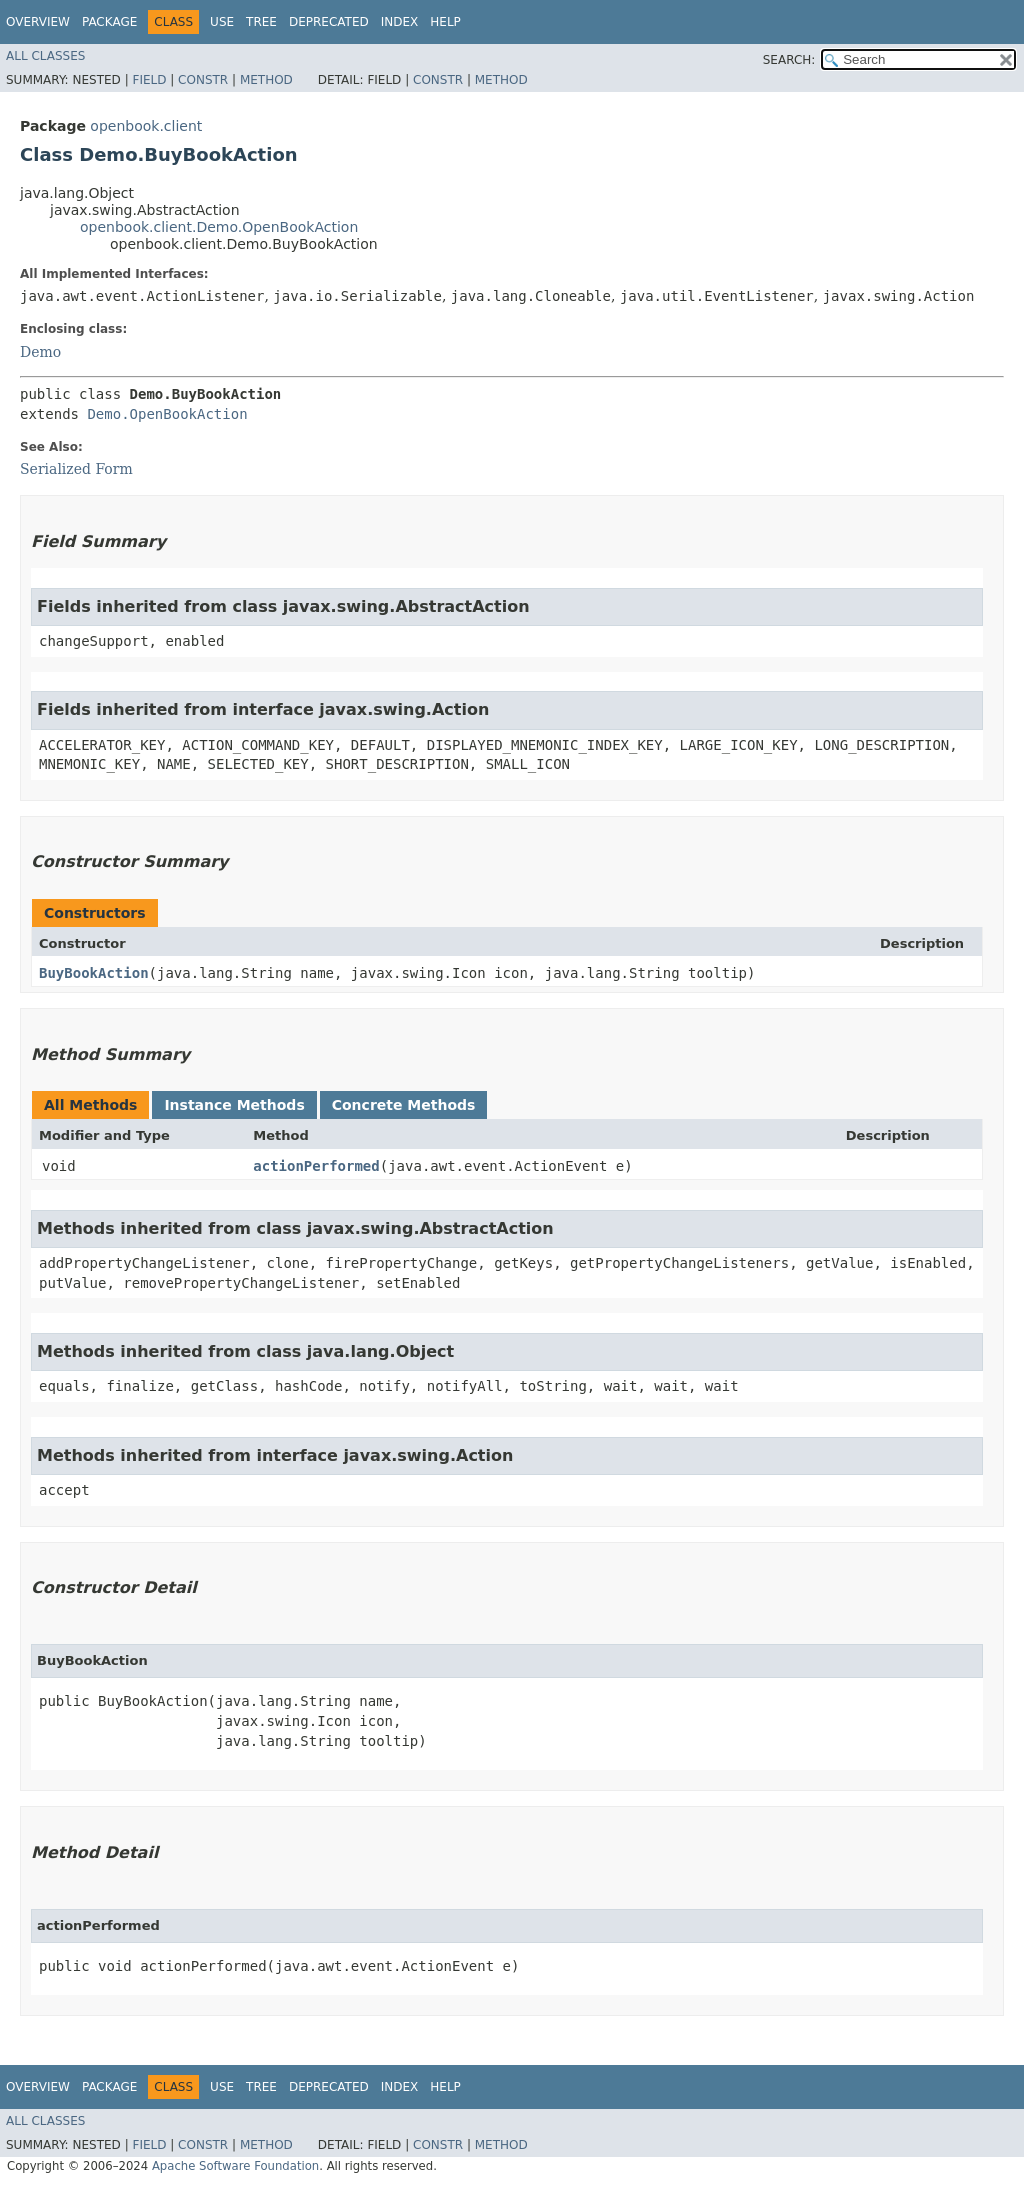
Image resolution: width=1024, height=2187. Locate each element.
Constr (203, 80)
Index (400, 22)
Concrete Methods (404, 1105)
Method (266, 80)
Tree (261, 22)
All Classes (45, 56)
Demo (40, 352)
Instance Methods (234, 1105)
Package (109, 22)
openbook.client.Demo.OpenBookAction (219, 227)
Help (445, 22)
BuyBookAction (94, 973)
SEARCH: (789, 60)
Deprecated (329, 22)
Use (222, 22)
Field (149, 80)
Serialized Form (76, 469)
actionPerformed (316, 1166)
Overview (38, 22)
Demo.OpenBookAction (167, 414)
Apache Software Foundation (235, 2166)
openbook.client (146, 126)
